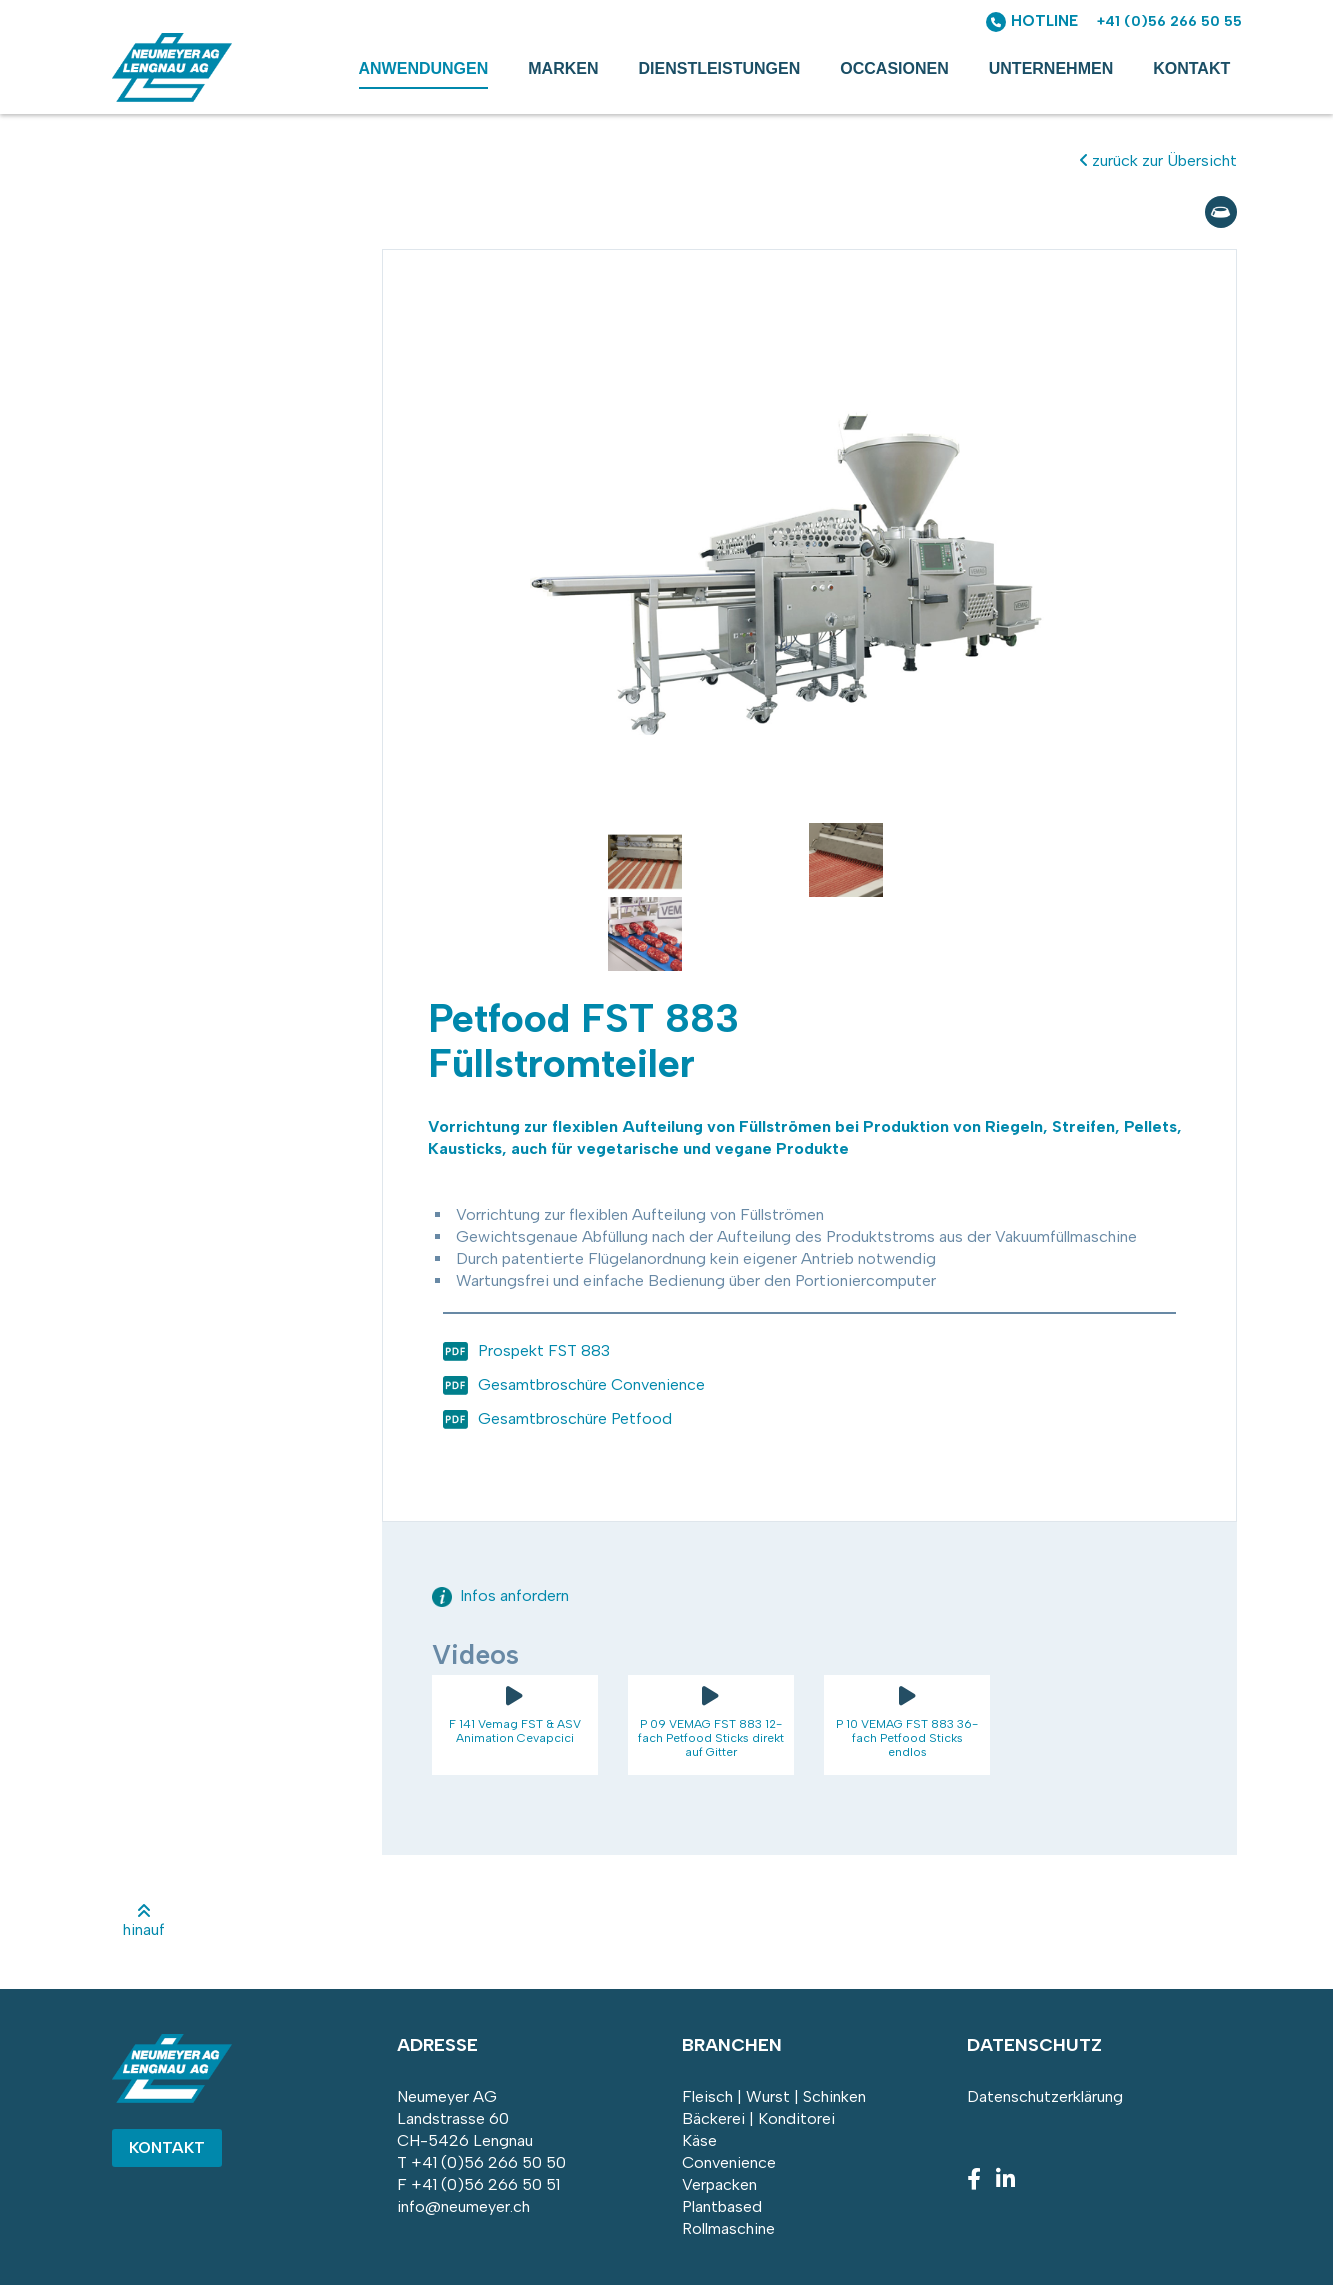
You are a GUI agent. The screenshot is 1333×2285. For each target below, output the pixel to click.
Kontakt (1191, 68)
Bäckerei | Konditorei (758, 2118)
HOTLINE (1044, 21)
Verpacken (719, 2184)
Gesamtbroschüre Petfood (575, 1418)
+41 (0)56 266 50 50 (488, 2162)
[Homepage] (172, 96)
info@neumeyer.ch (463, 2206)
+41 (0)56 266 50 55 (1169, 21)
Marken (563, 68)
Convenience (729, 2162)
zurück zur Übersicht (1158, 160)
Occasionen (894, 68)
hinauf (144, 1921)
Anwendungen (424, 68)
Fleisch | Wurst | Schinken (774, 2096)
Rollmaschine (728, 2228)
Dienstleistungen (720, 68)
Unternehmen (1051, 68)
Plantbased (722, 2206)
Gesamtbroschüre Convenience (591, 1384)
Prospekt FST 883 (544, 1350)
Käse (699, 2140)
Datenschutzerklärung (1045, 2096)
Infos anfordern (500, 1595)
